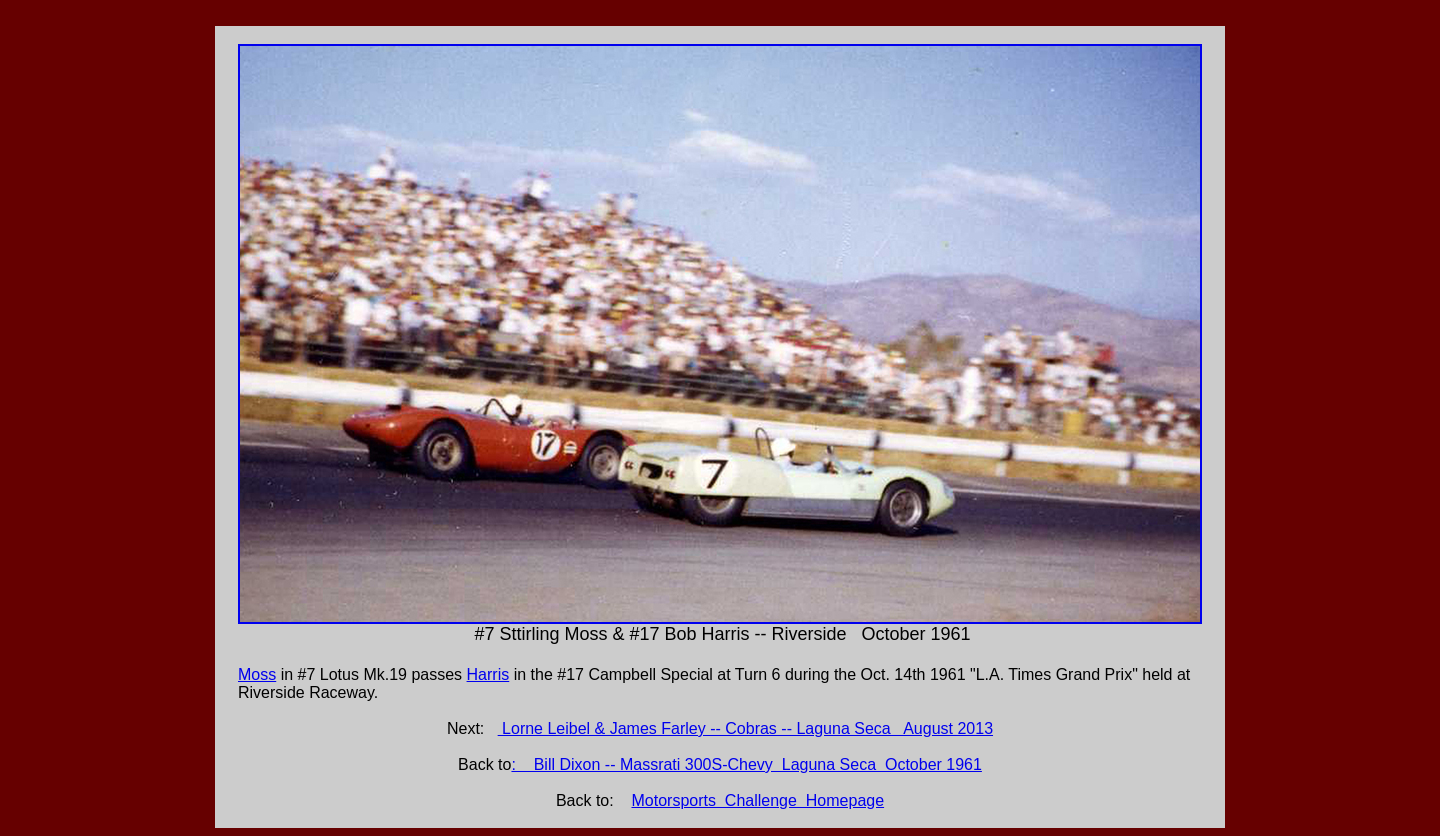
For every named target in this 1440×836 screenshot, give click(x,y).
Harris (488, 674)
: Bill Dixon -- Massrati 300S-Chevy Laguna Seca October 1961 (746, 764)
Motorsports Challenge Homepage (758, 800)
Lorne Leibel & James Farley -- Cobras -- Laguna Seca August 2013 (745, 728)
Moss (257, 674)
